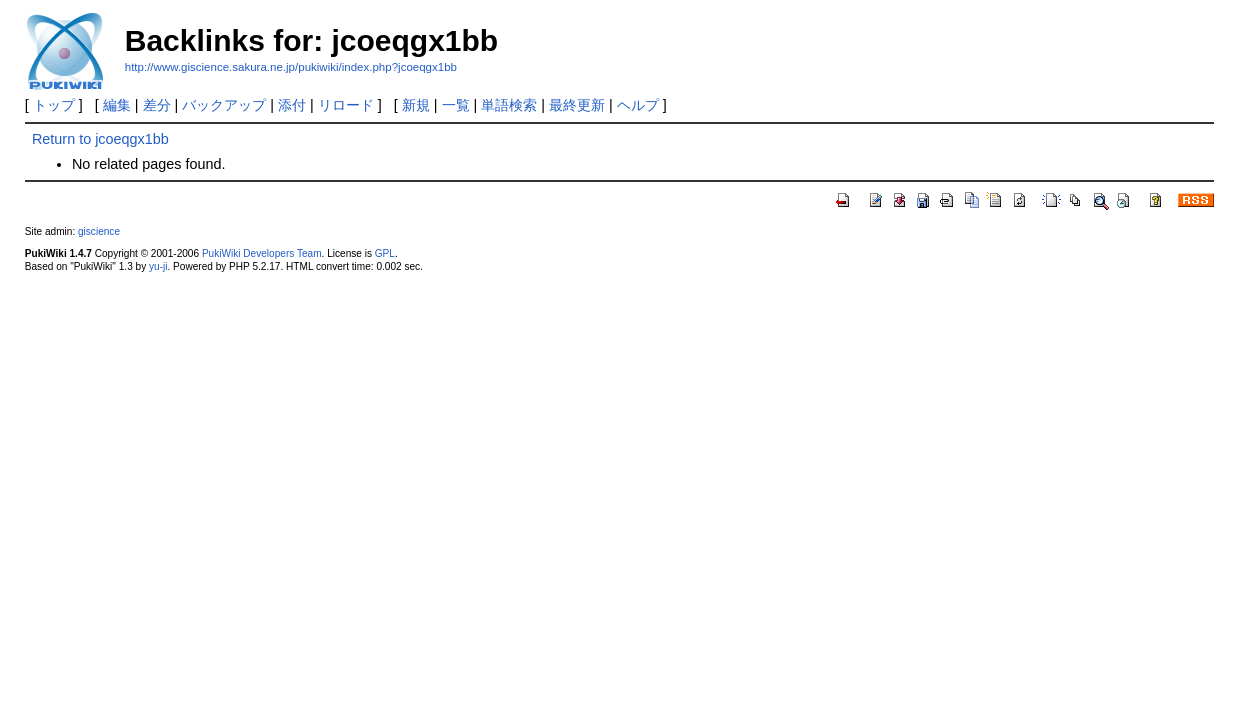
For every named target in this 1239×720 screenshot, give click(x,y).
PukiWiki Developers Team (262, 253)
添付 (292, 105)
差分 (157, 105)
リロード (346, 105)
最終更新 (577, 105)
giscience (99, 231)
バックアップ (224, 105)
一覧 (456, 105)
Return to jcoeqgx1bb (100, 139)
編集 (117, 105)
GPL (385, 253)
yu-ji (158, 266)
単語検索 (509, 105)
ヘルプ (638, 105)
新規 (416, 105)
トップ (54, 105)
